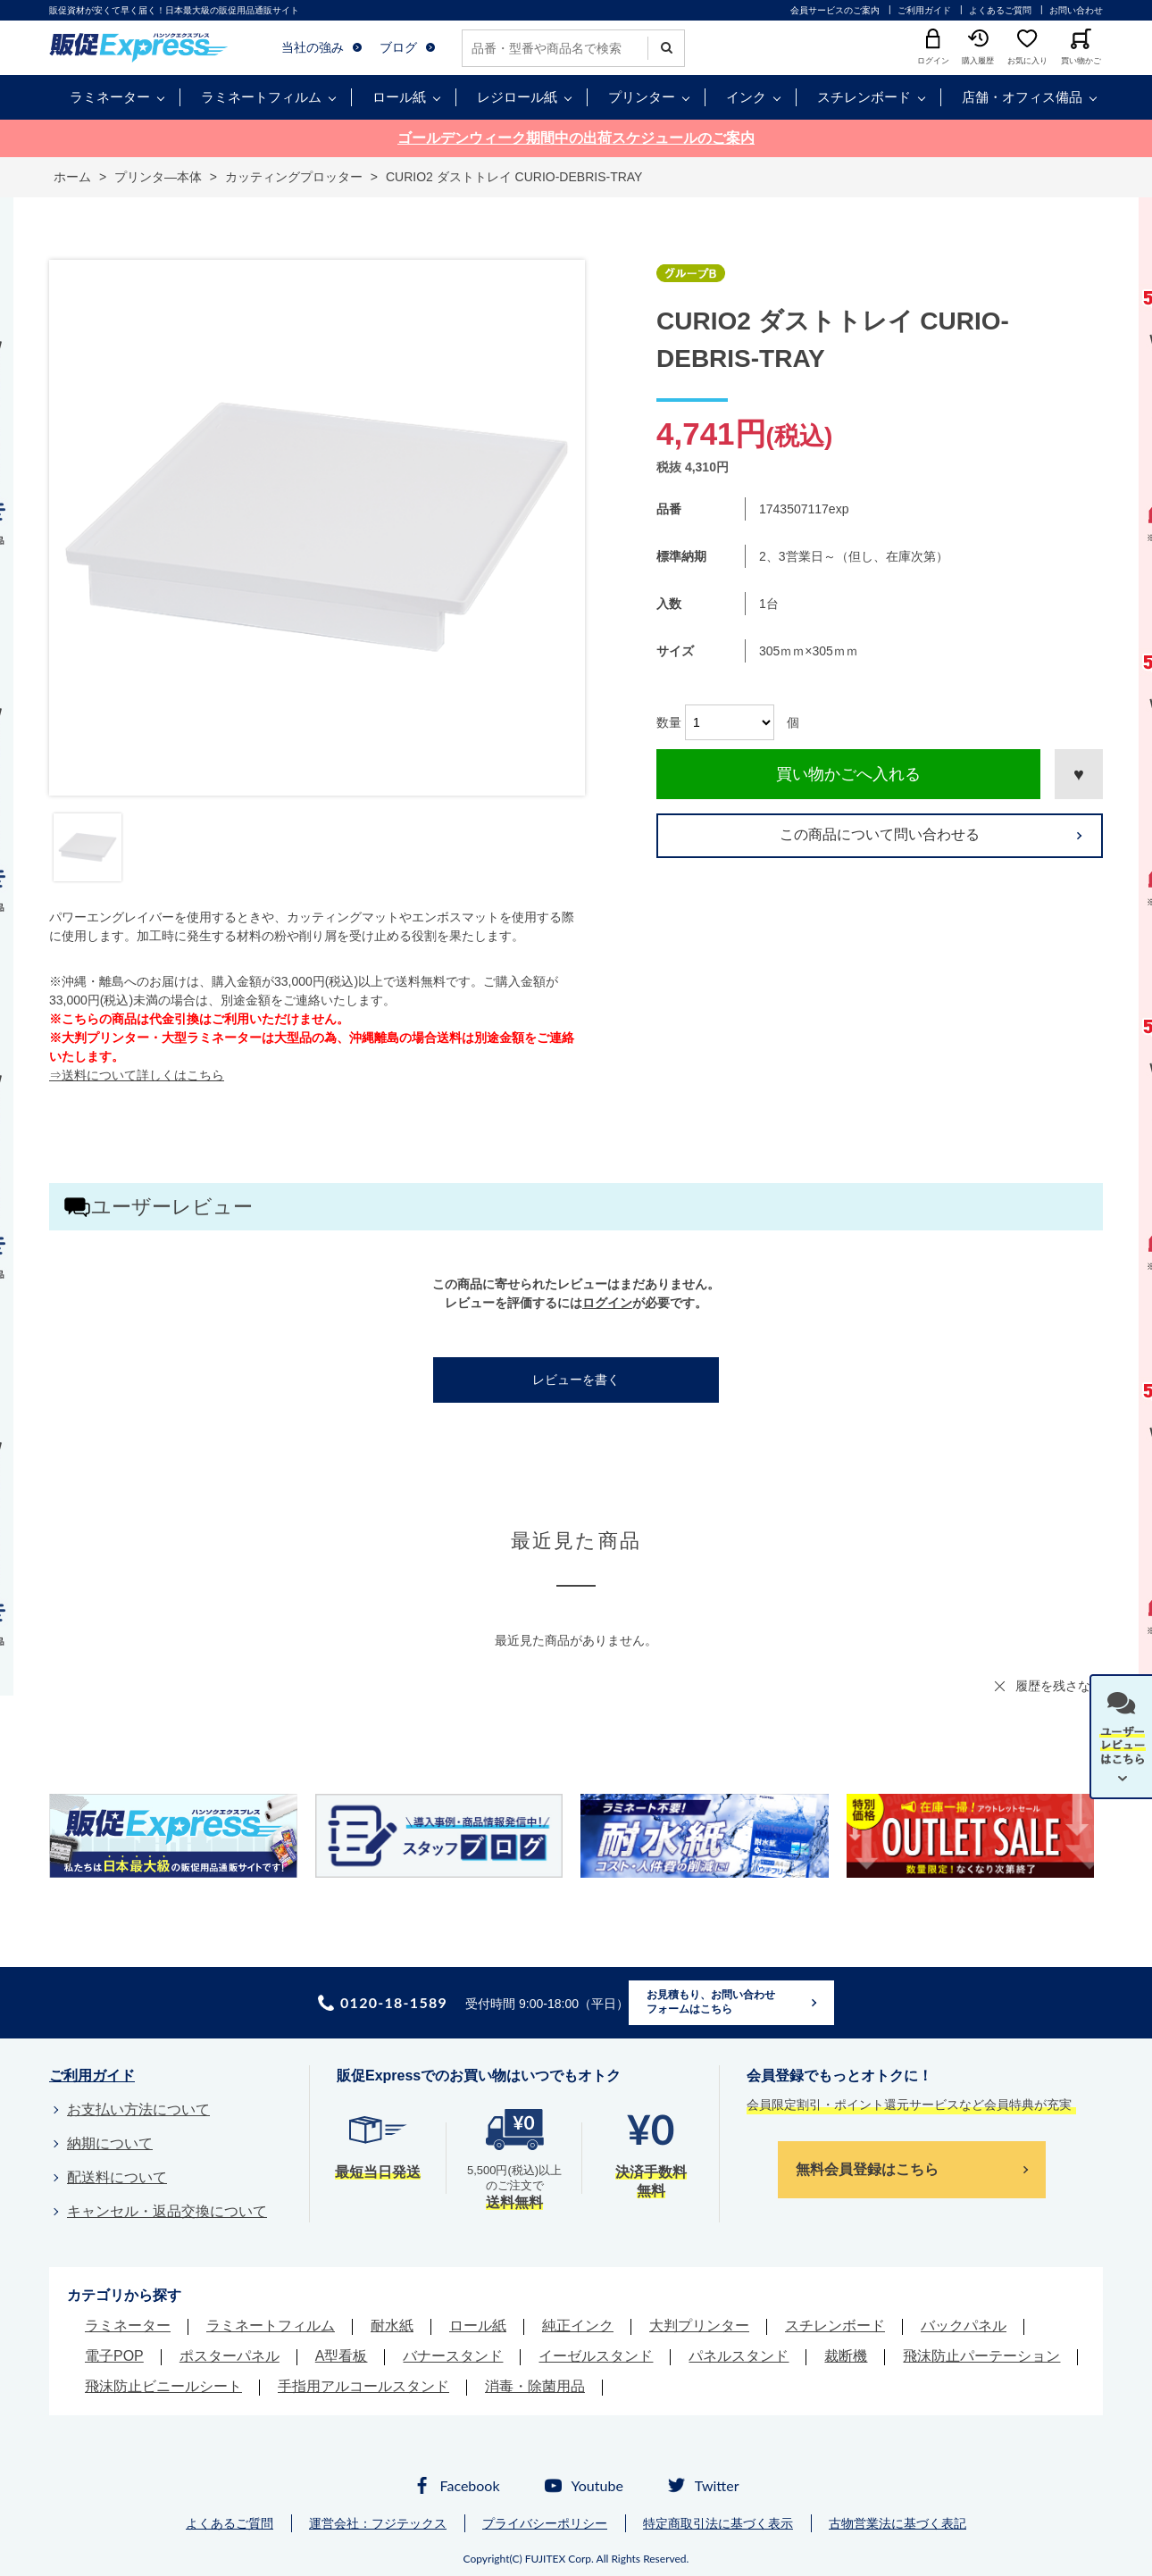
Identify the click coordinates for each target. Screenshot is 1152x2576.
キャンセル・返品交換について (167, 2211)
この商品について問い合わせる (880, 834)
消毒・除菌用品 (535, 2386)
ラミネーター (110, 96)
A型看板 (341, 2355)
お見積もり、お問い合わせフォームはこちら (711, 2001)
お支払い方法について (138, 2109)
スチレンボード (864, 96)
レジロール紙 (517, 96)
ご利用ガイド (924, 10)
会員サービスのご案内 (835, 10)
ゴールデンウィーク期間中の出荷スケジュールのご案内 (576, 138)
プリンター (641, 96)
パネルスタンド (739, 2355)
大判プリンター (699, 2325)
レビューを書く (576, 1379)
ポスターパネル (229, 2355)
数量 (668, 722)
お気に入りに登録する (1079, 774)
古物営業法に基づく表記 (897, 2523)
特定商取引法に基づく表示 (718, 2523)
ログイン (607, 1303)
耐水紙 (392, 2325)
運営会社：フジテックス (378, 2523)
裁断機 (845, 2355)
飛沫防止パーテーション (981, 2355)
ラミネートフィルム (261, 96)
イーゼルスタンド (595, 2355)
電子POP (114, 2355)
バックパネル (963, 2325)
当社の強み (312, 47)
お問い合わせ (1076, 10)
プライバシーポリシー (544, 2523)
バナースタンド (453, 2355)
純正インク (578, 2325)
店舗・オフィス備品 (1022, 96)
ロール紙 (399, 96)
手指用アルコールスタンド (363, 2386)
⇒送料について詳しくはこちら (136, 1075)
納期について (110, 2143)
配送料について (117, 2177)
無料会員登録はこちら (867, 2169)
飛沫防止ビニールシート (163, 2386)
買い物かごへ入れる (848, 774)
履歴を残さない (1059, 1686)
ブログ (398, 47)
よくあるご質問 (1000, 10)
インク (746, 96)
